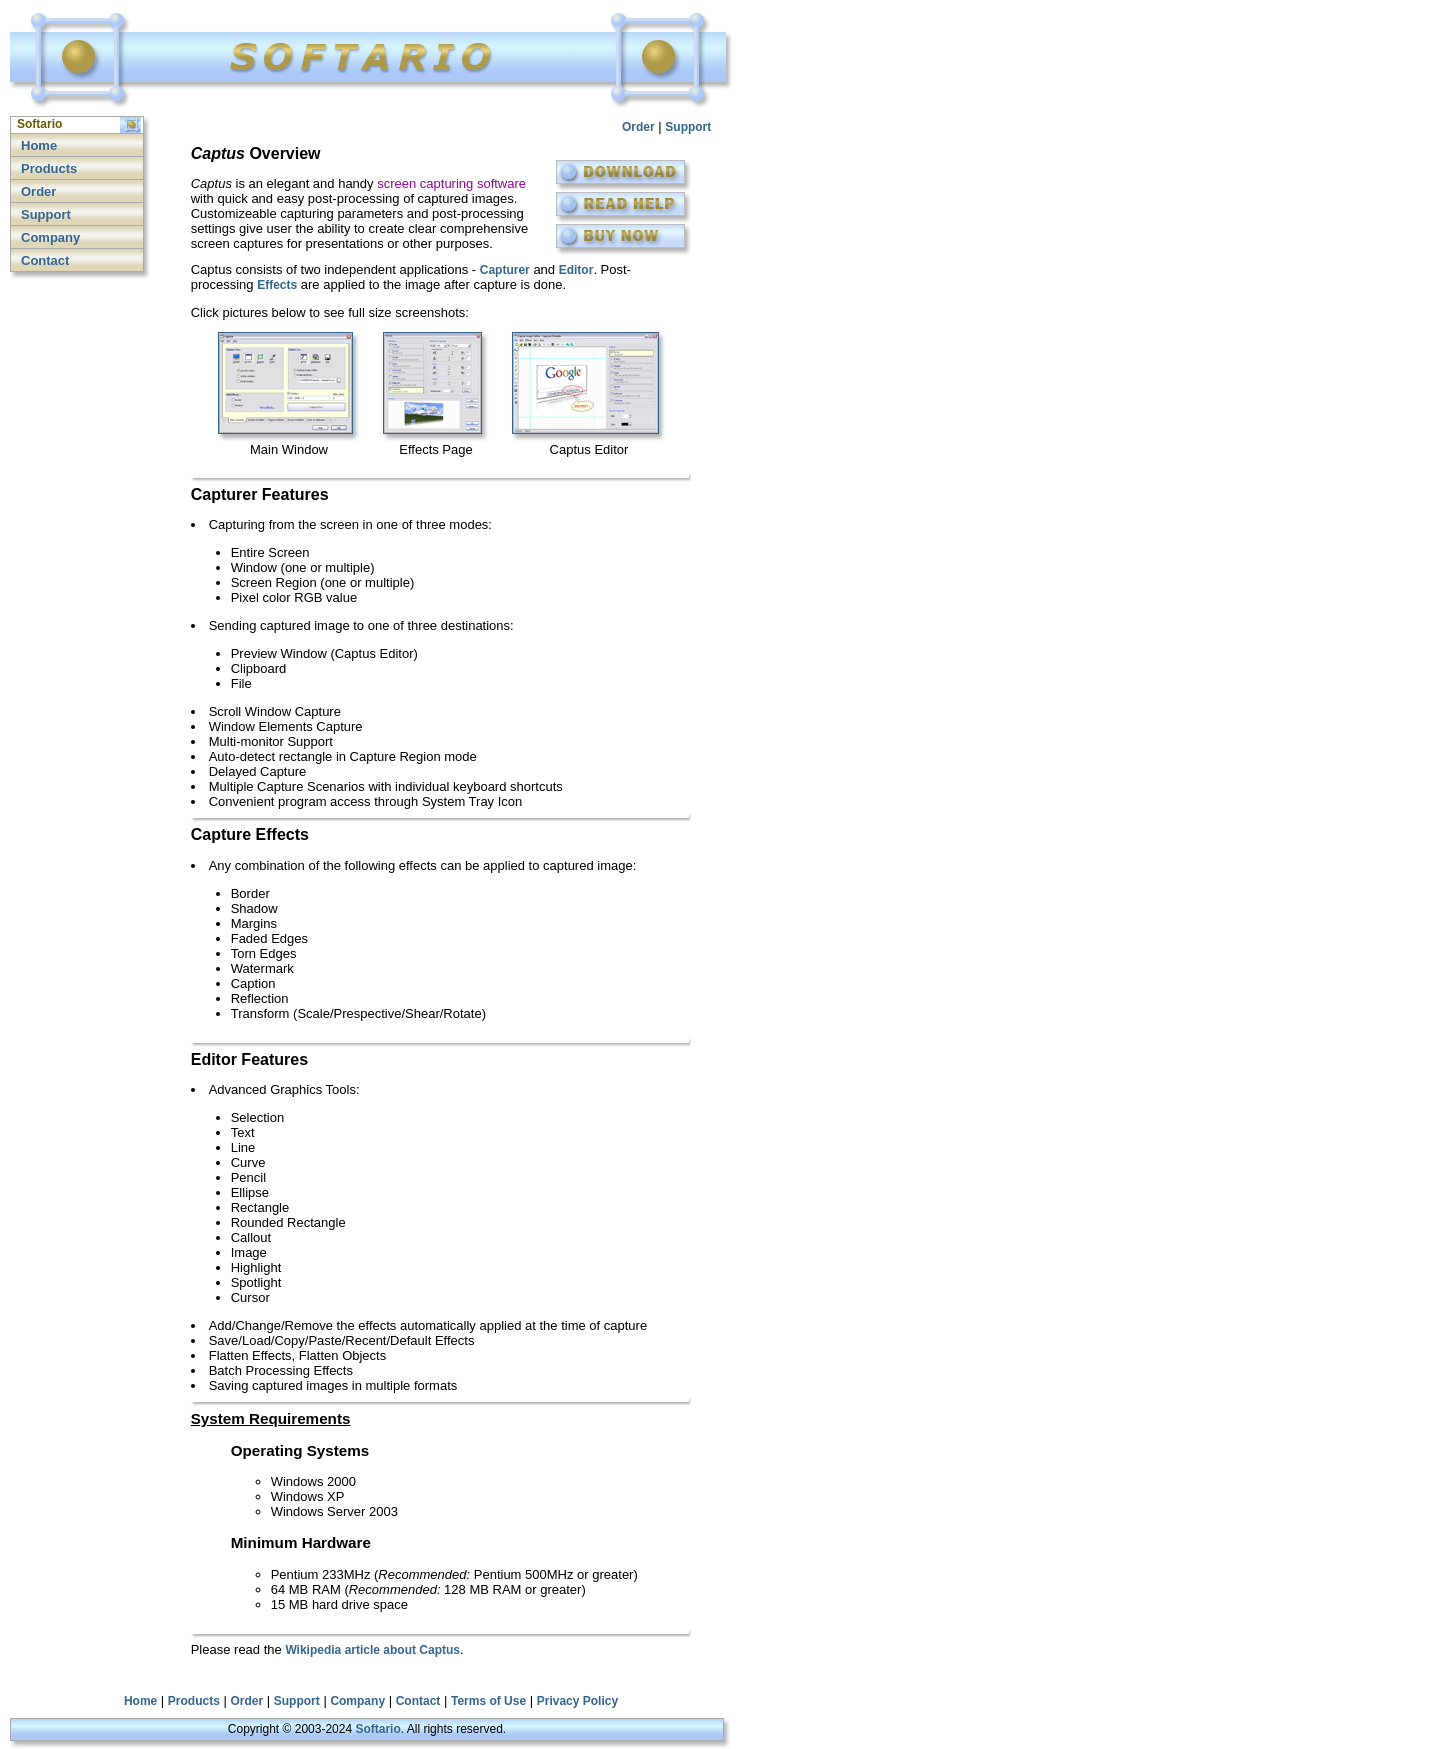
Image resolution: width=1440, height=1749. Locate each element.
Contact (45, 260)
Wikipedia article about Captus (372, 1650)
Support (46, 214)
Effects (277, 285)
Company (50, 237)
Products (49, 168)
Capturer (505, 270)
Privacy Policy (577, 1701)
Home (39, 145)
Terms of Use (488, 1701)
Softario (377, 1729)
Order (38, 191)
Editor (576, 270)
